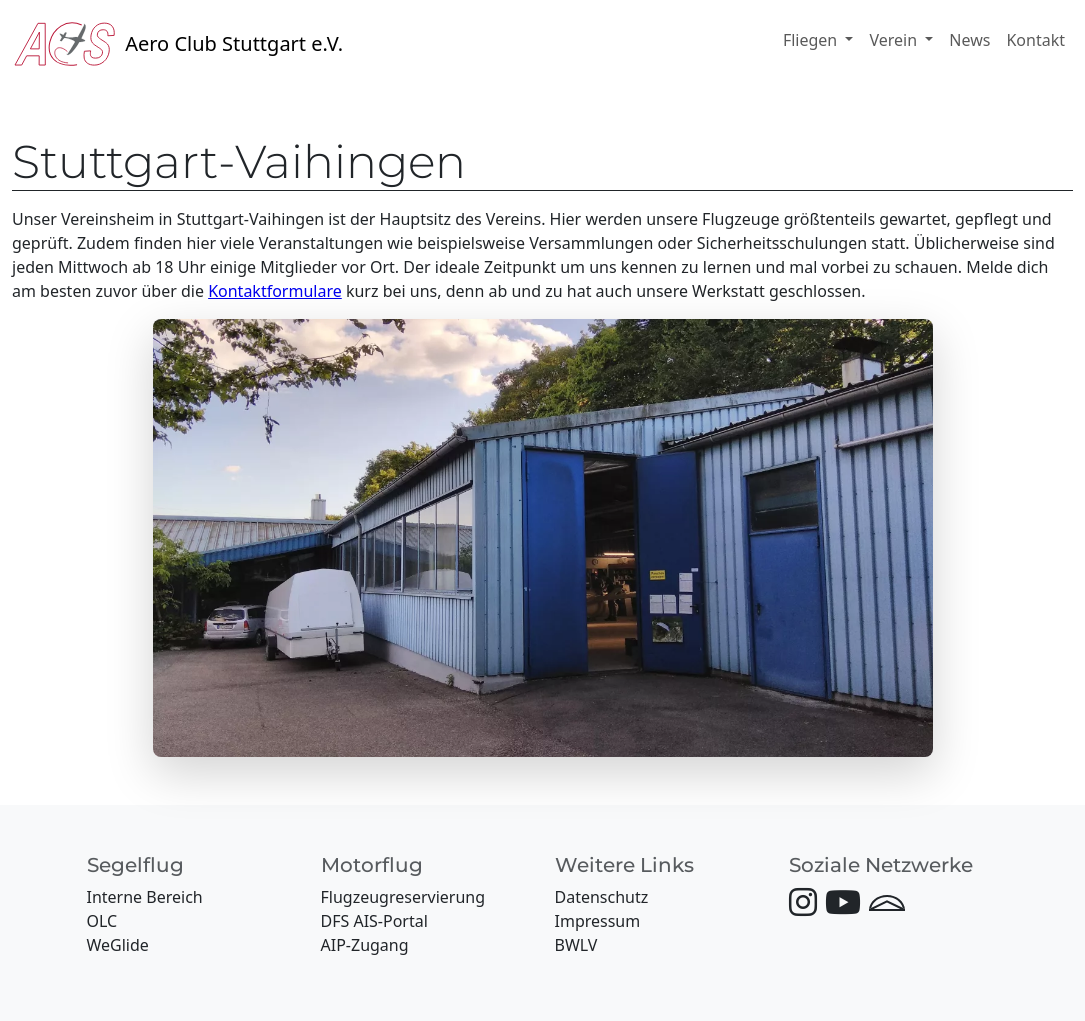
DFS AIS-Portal (374, 921)
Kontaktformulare (275, 291)
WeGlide (118, 945)
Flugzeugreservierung (403, 897)
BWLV (576, 945)
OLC (102, 921)
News (969, 40)
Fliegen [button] (812, 40)
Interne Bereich (145, 897)
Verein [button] (895, 40)
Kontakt (1035, 40)
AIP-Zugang (365, 945)
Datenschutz (602, 897)
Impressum (598, 921)
